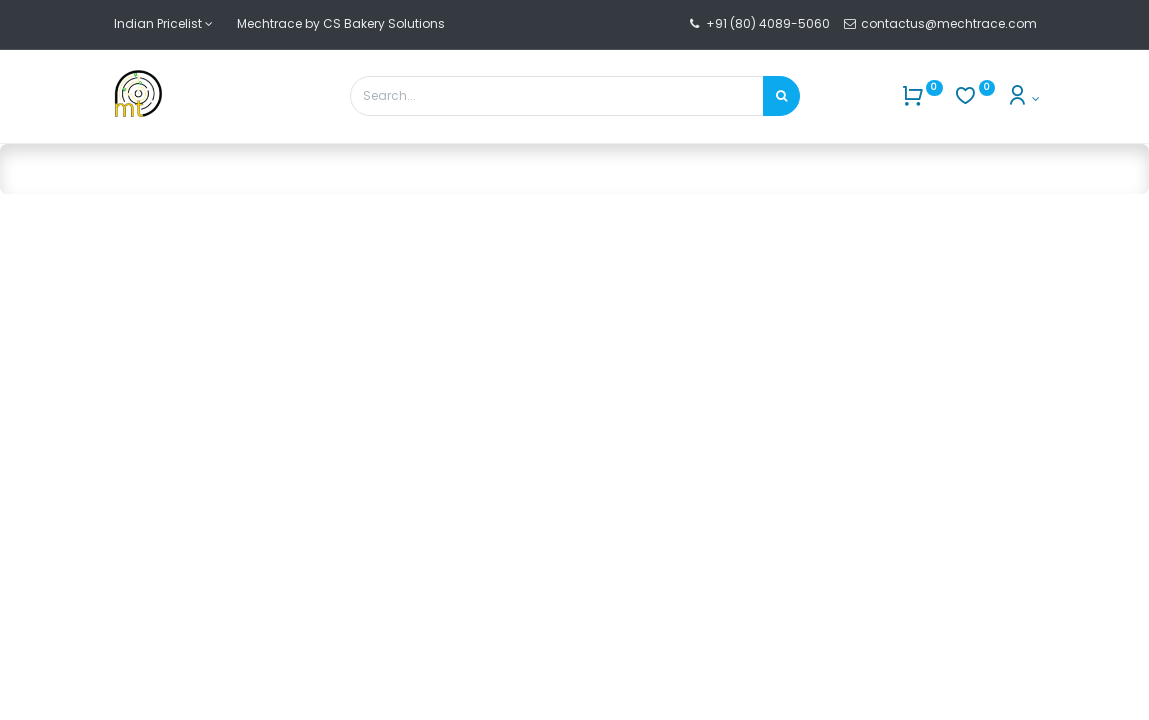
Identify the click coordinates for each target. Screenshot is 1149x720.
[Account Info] (1022, 98)
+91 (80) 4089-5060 (768, 23)
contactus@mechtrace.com (950, 23)
